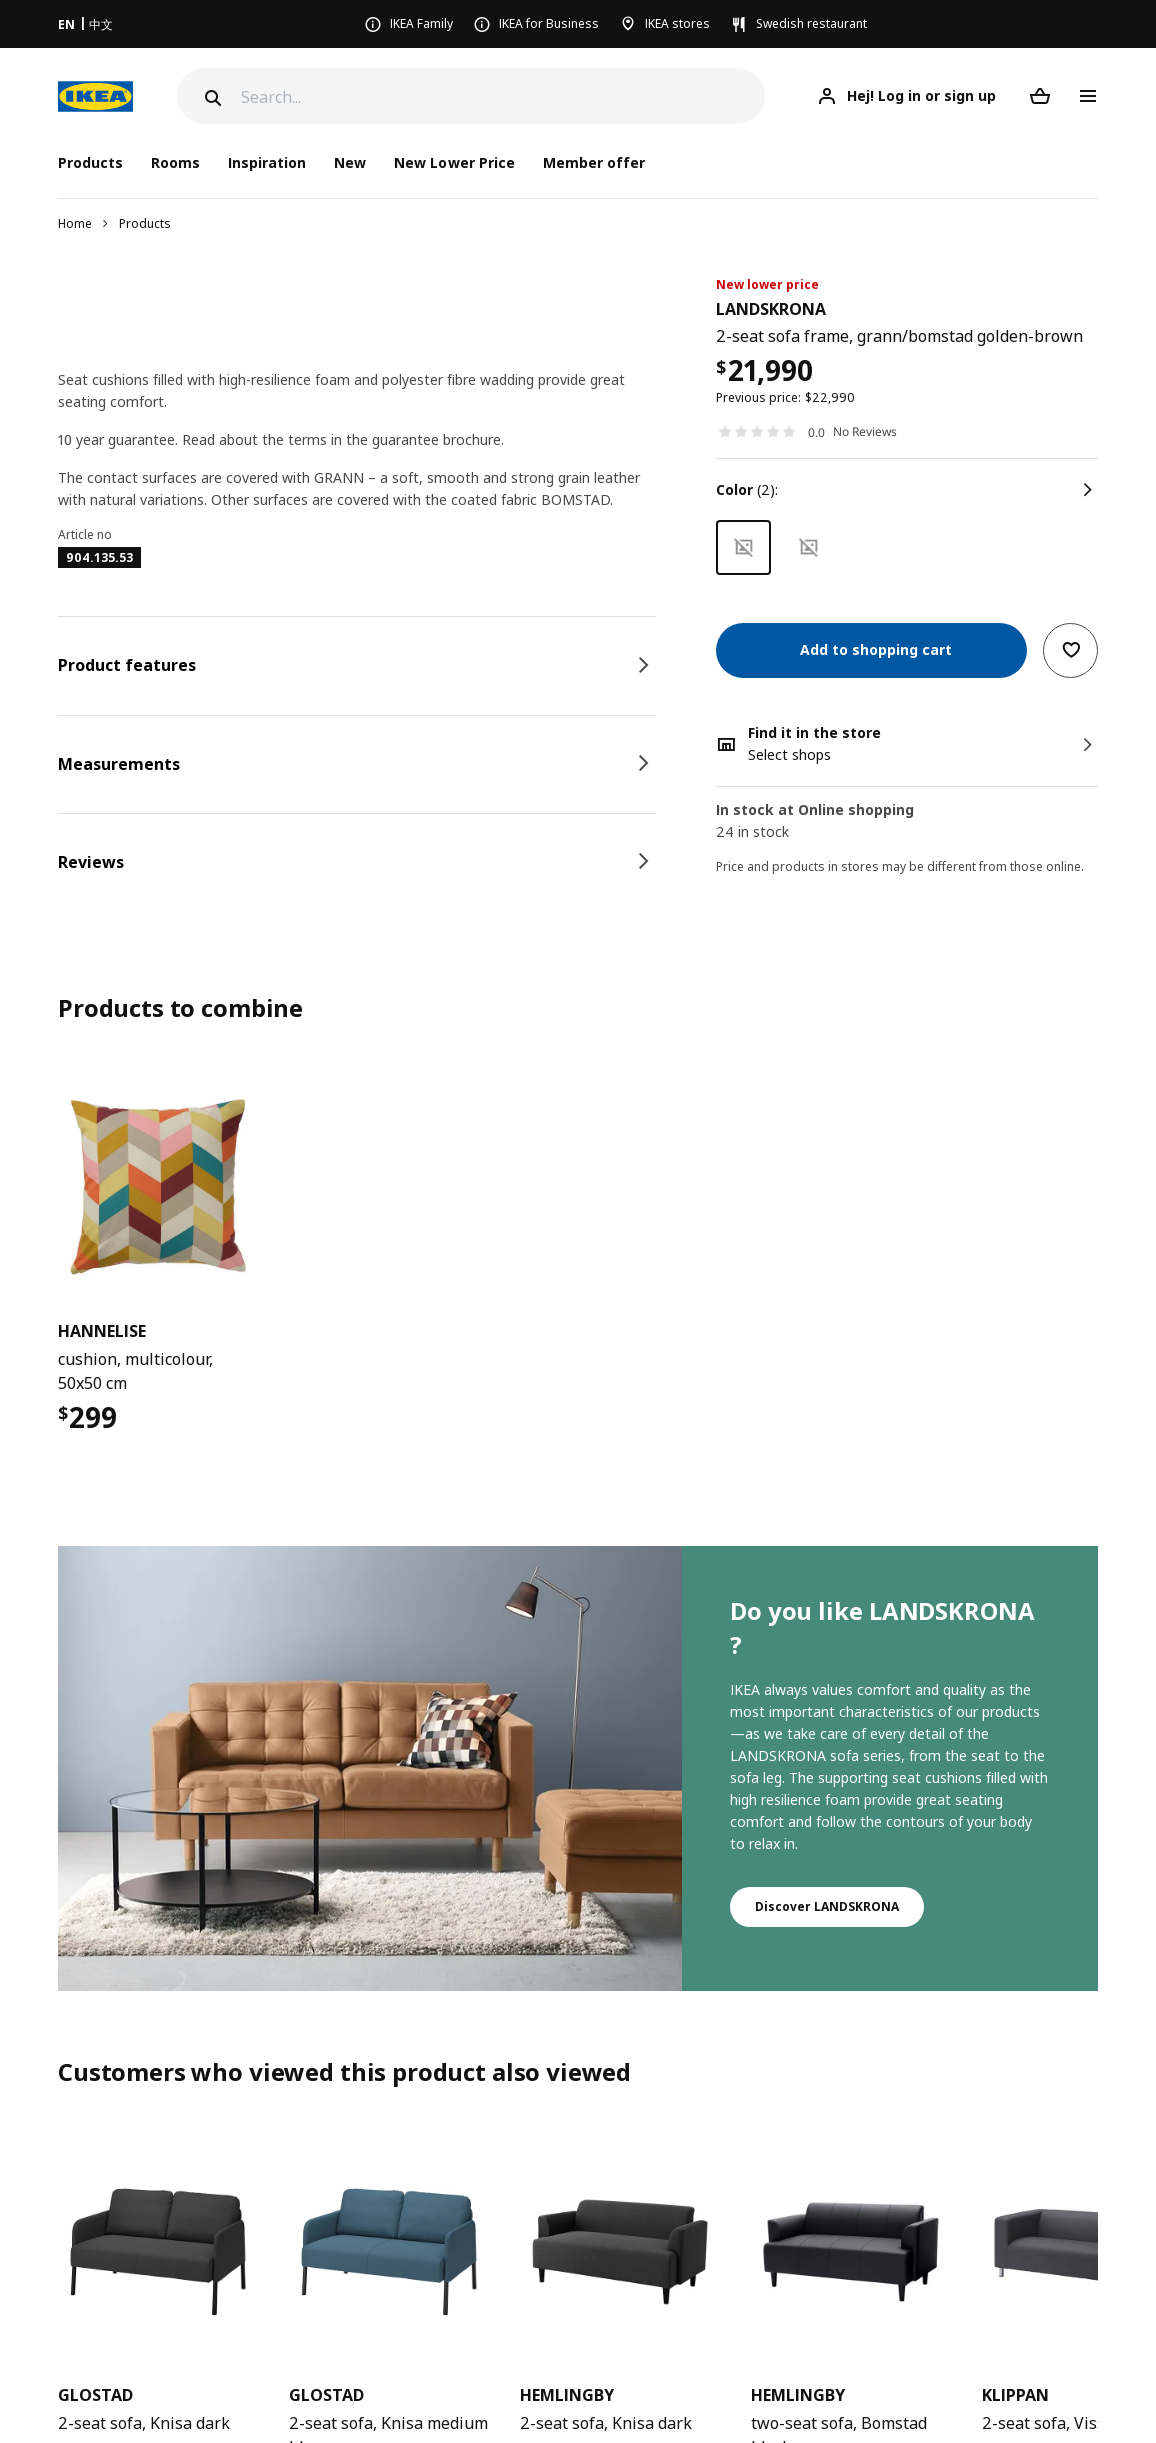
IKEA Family (421, 23)
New (350, 162)
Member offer (594, 162)
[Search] (503, 96)
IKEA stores (677, 23)
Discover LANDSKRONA (827, 1906)
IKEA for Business (549, 23)
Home (75, 223)
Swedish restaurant (811, 23)
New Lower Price (454, 162)
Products (145, 223)
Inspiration (267, 162)
